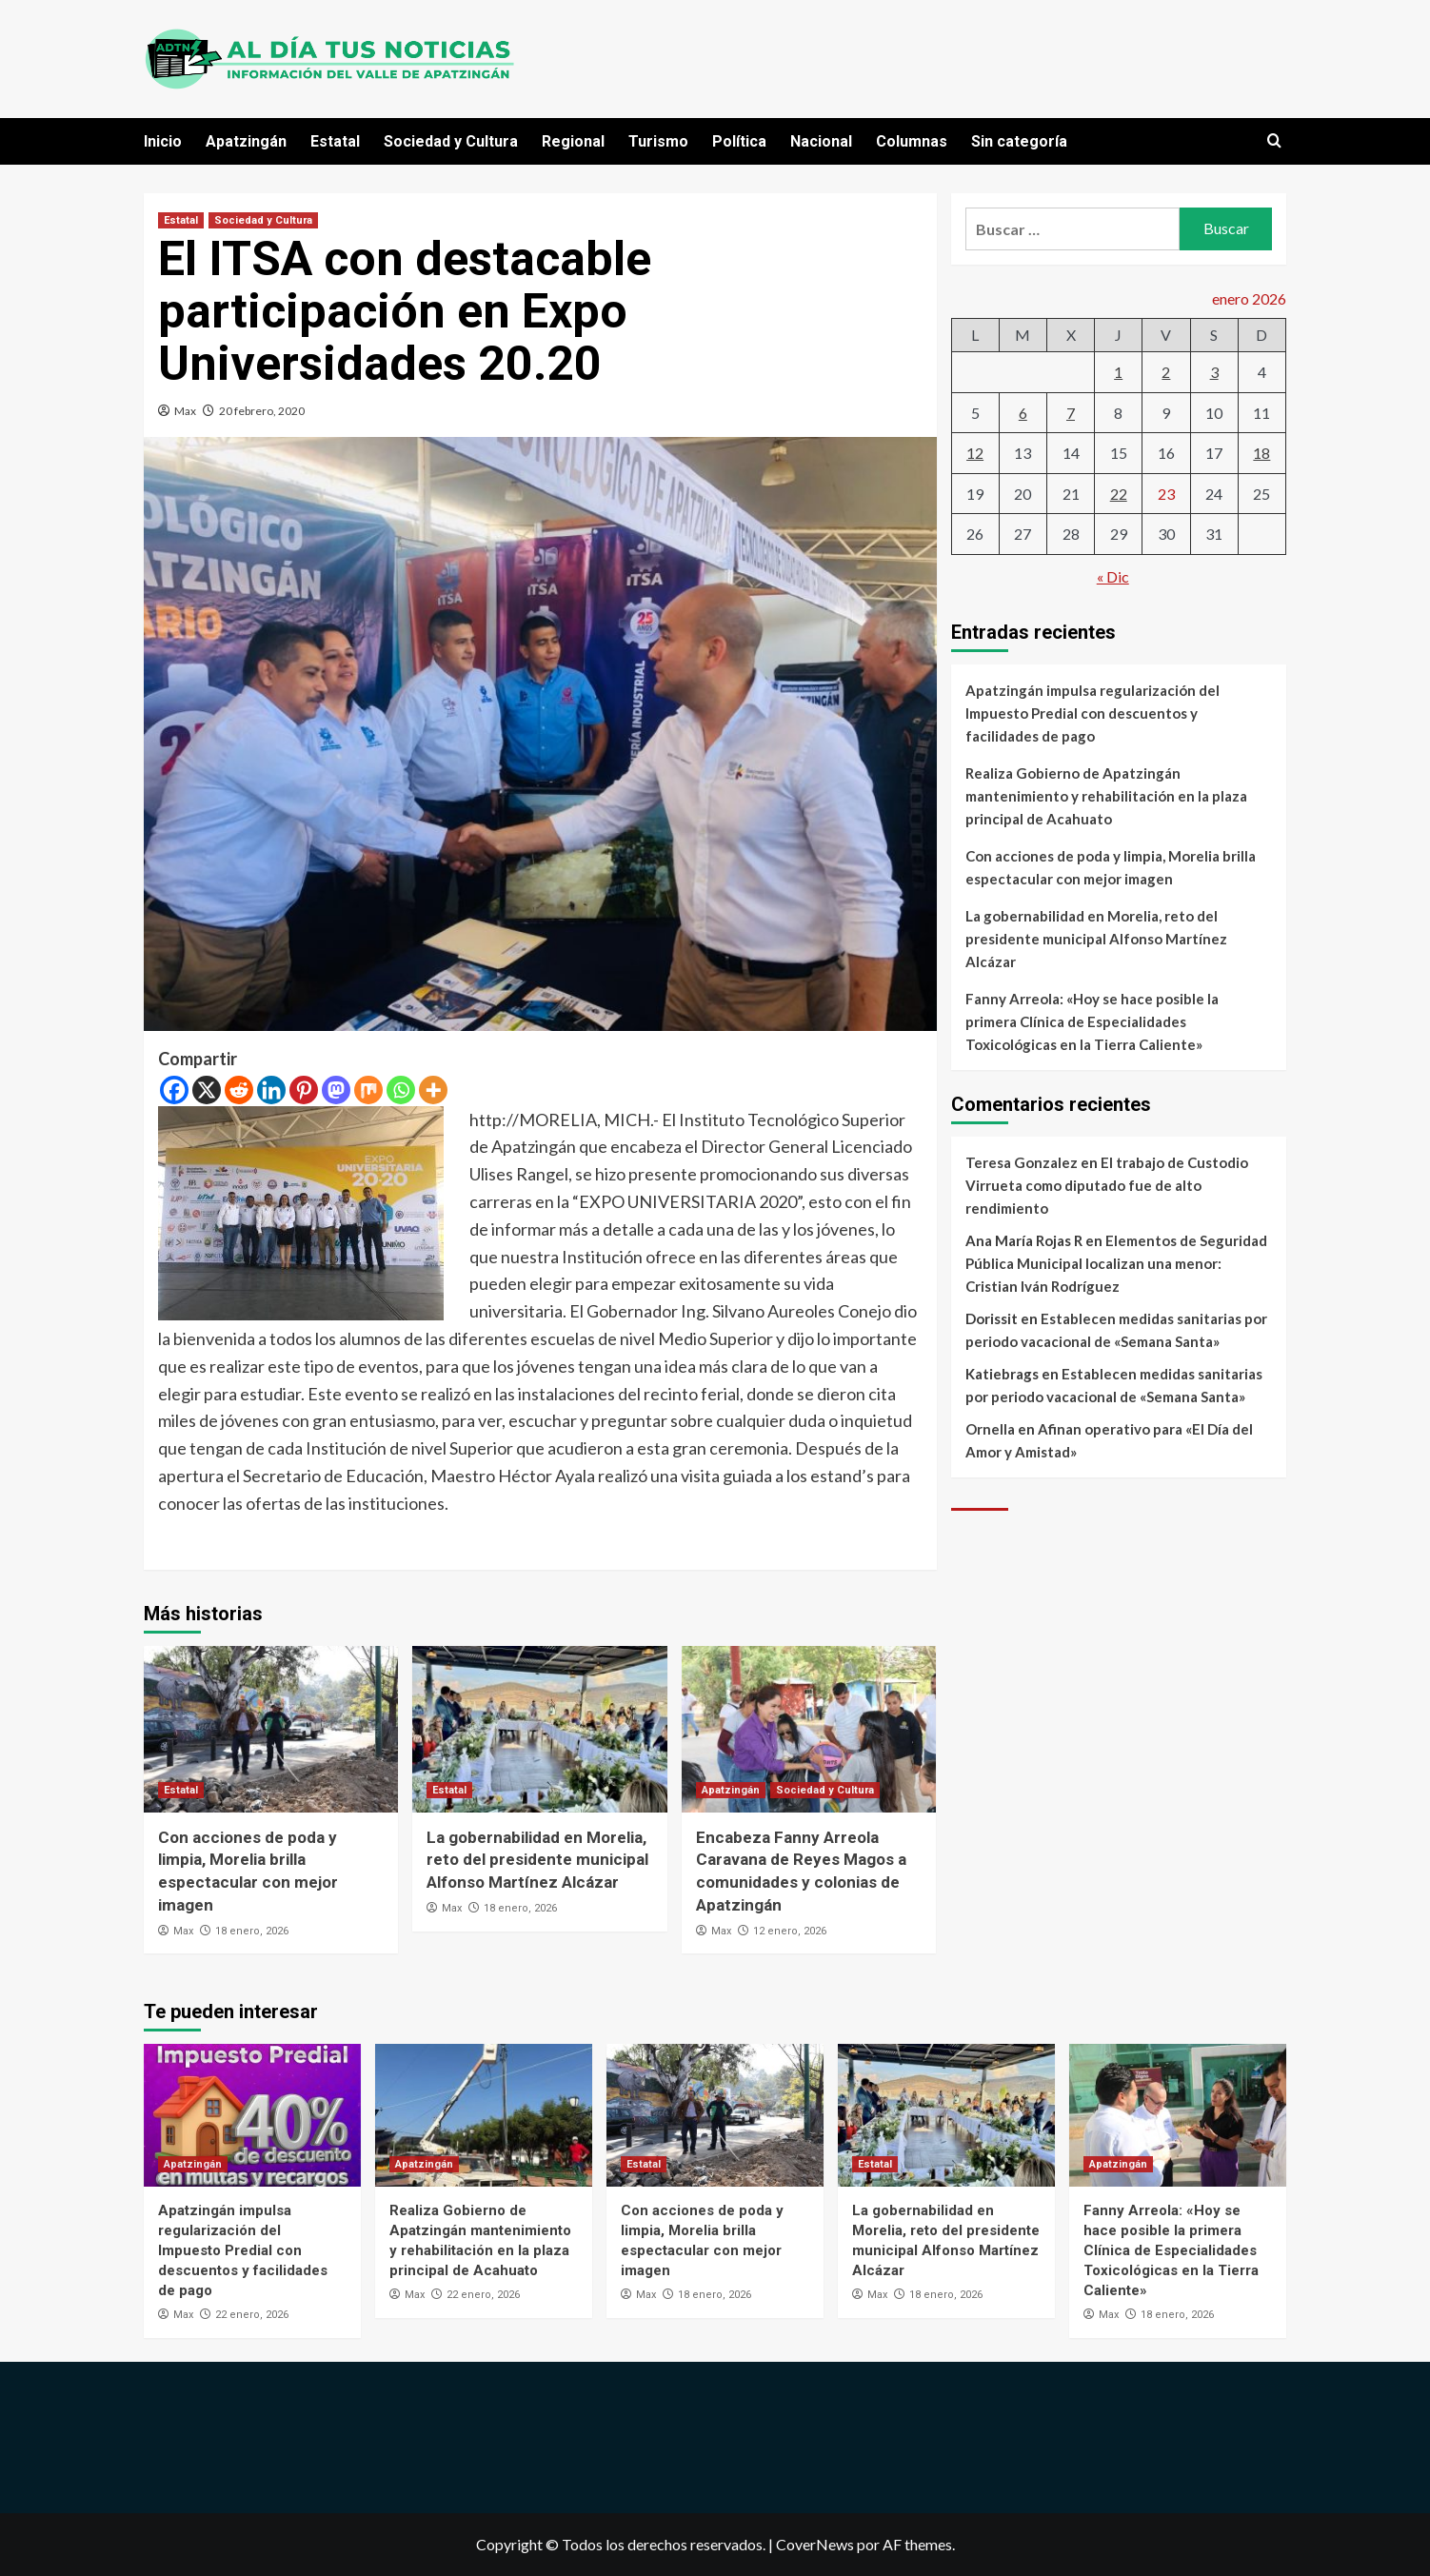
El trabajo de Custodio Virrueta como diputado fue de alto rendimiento (1106, 1185)
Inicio (163, 141)
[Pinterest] (303, 1090)
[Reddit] (239, 1090)
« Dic (1113, 576)
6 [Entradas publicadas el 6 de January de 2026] (1023, 413)
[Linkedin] (271, 1090)
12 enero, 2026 (789, 1931)
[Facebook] (174, 1090)
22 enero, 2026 (251, 2314)
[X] (206, 1090)
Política (739, 141)
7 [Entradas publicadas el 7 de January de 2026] (1070, 413)
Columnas (911, 141)
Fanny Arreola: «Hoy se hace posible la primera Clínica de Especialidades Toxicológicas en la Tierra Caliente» (1092, 1021)
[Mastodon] (336, 1090)
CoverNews (815, 2544)
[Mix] (368, 1090)
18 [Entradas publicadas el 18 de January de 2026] (1261, 453)
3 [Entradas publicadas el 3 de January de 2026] (1214, 372)
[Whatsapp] (401, 1090)
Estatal (335, 141)
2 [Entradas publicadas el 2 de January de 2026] (1166, 372)
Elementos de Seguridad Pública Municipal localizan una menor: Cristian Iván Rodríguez (1116, 1263)
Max (185, 411)
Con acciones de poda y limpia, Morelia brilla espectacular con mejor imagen (1110, 867)
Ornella (990, 1428)
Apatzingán (246, 141)
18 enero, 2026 (251, 1931)
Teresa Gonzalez (1021, 1162)
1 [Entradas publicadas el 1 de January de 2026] (1118, 372)
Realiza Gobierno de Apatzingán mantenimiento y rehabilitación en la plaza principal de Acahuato (1106, 795)
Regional (573, 141)
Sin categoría (1019, 141)
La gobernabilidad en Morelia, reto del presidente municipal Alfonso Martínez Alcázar (537, 1860)
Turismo (658, 141)
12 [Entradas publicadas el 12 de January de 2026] (974, 453)
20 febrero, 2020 (262, 411)
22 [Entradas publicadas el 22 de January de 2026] (1118, 494)
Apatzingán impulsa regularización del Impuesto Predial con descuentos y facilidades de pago (1092, 713)
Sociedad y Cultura (451, 141)
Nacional (821, 141)
